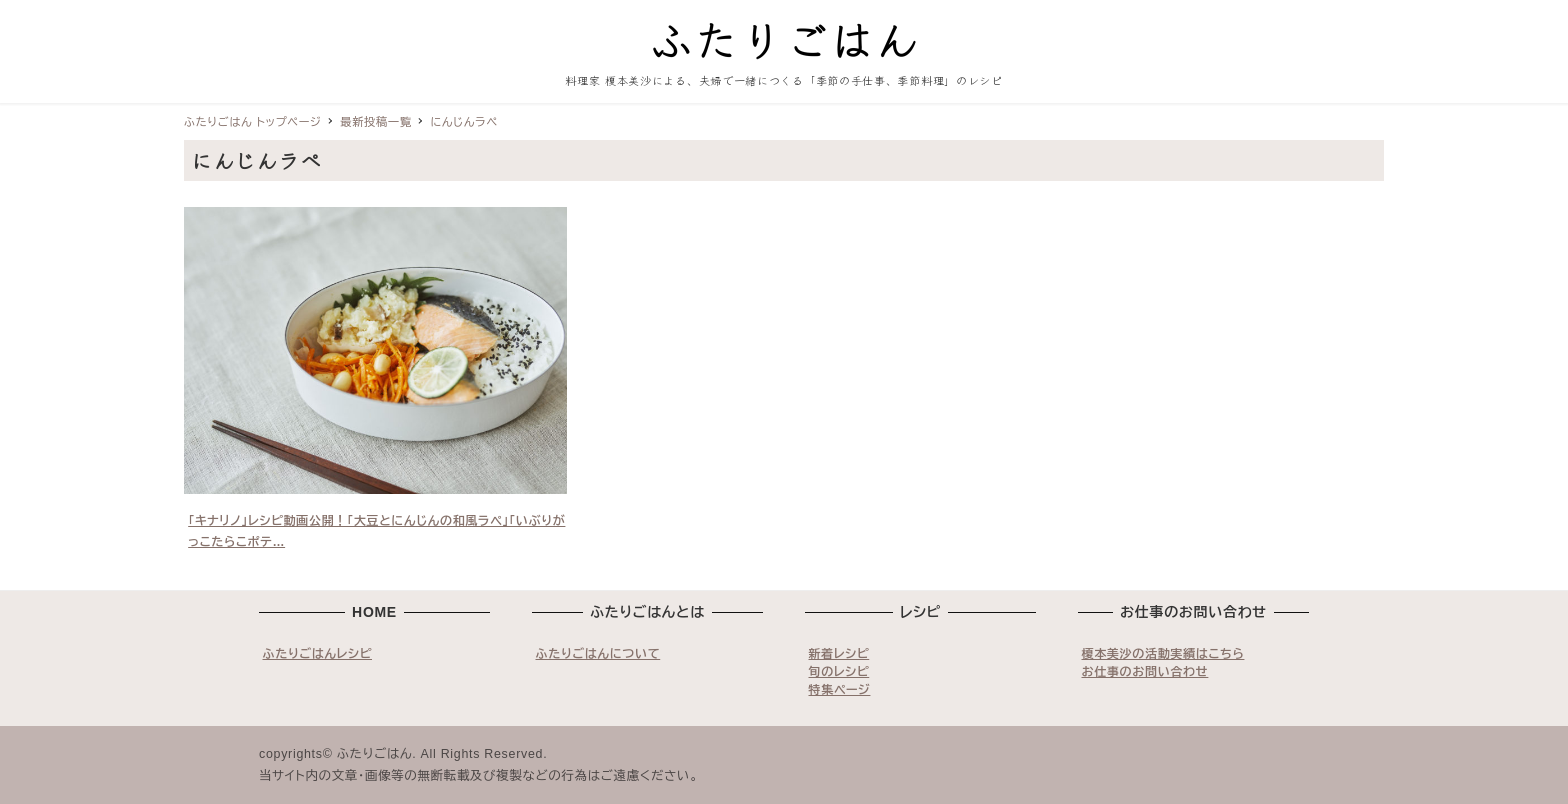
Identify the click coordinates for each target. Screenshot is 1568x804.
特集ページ (840, 690)
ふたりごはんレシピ (318, 654)
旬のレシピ (839, 672)
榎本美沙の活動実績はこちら (1163, 654)
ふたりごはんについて (598, 654)
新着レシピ (839, 654)
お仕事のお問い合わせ (1145, 672)
